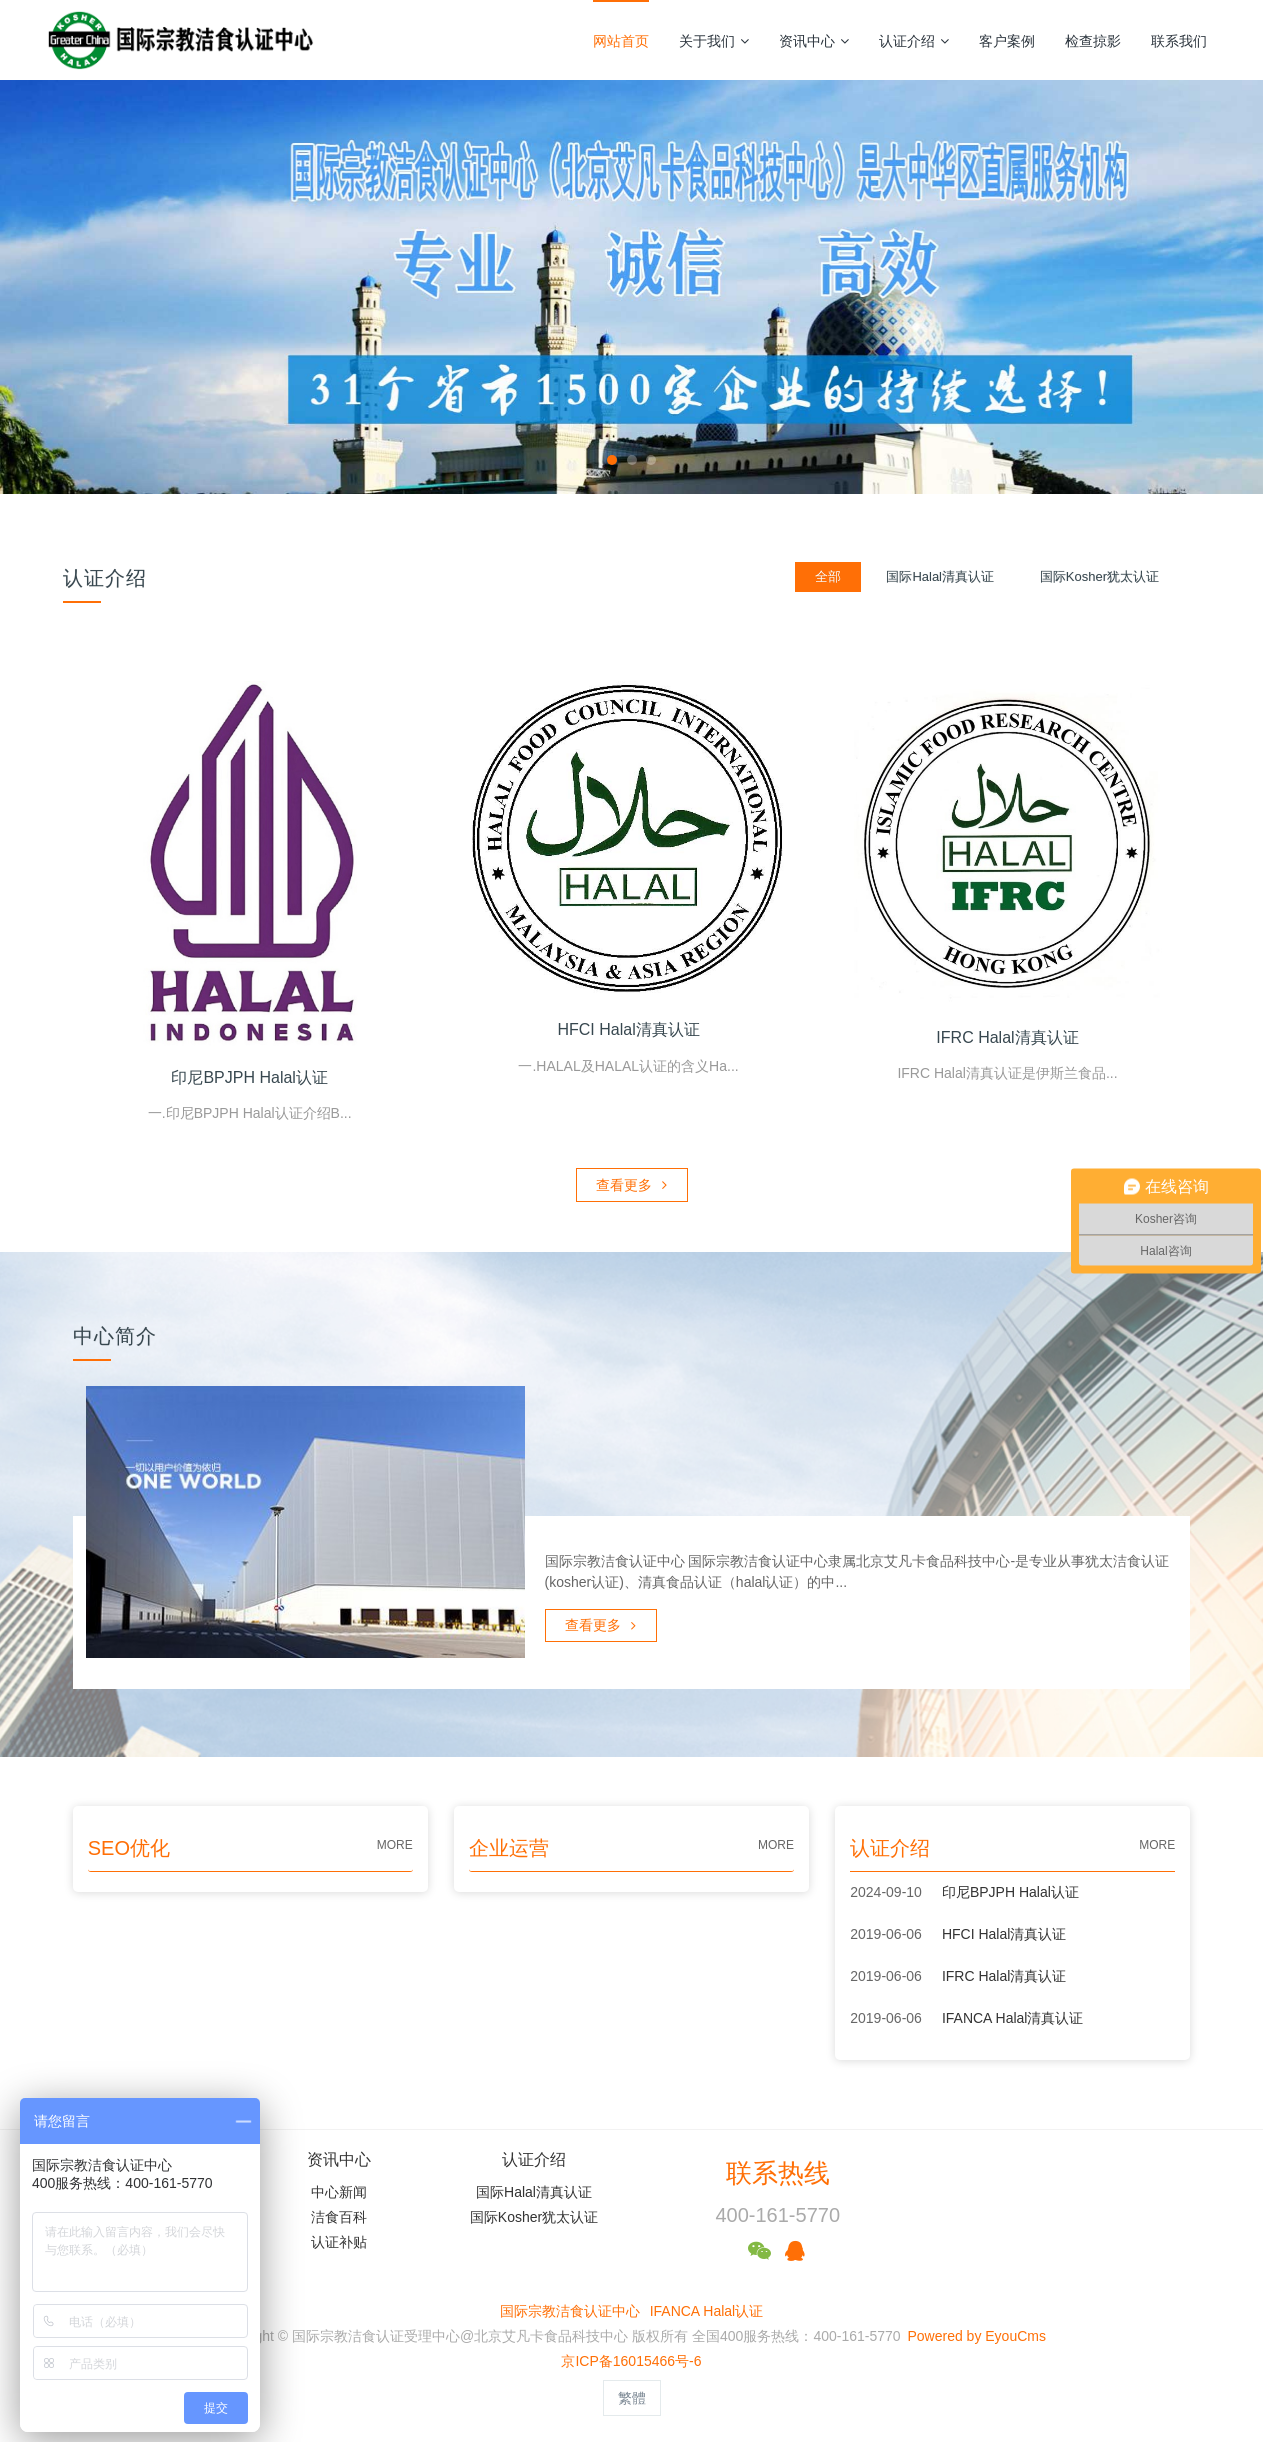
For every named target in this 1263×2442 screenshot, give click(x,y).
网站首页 (621, 41)
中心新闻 (339, 2188)
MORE (395, 1841)
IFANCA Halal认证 (707, 2307)
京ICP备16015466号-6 (631, 2357)
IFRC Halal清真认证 (1004, 1972)
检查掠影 (1093, 41)
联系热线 (778, 2169)
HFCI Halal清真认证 (1004, 1930)
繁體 (632, 2394)
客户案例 (1007, 41)
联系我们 (1179, 41)
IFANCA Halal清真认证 (1013, 2014)
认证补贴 (339, 2238)
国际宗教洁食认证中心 (570, 2307)
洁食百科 (339, 2213)
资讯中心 (814, 41)
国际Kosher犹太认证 (534, 2213)
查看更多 (631, 1181)
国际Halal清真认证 (534, 2188)
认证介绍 (914, 41)
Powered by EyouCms (975, 2332)
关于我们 (714, 41)
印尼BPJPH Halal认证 (1010, 1888)
